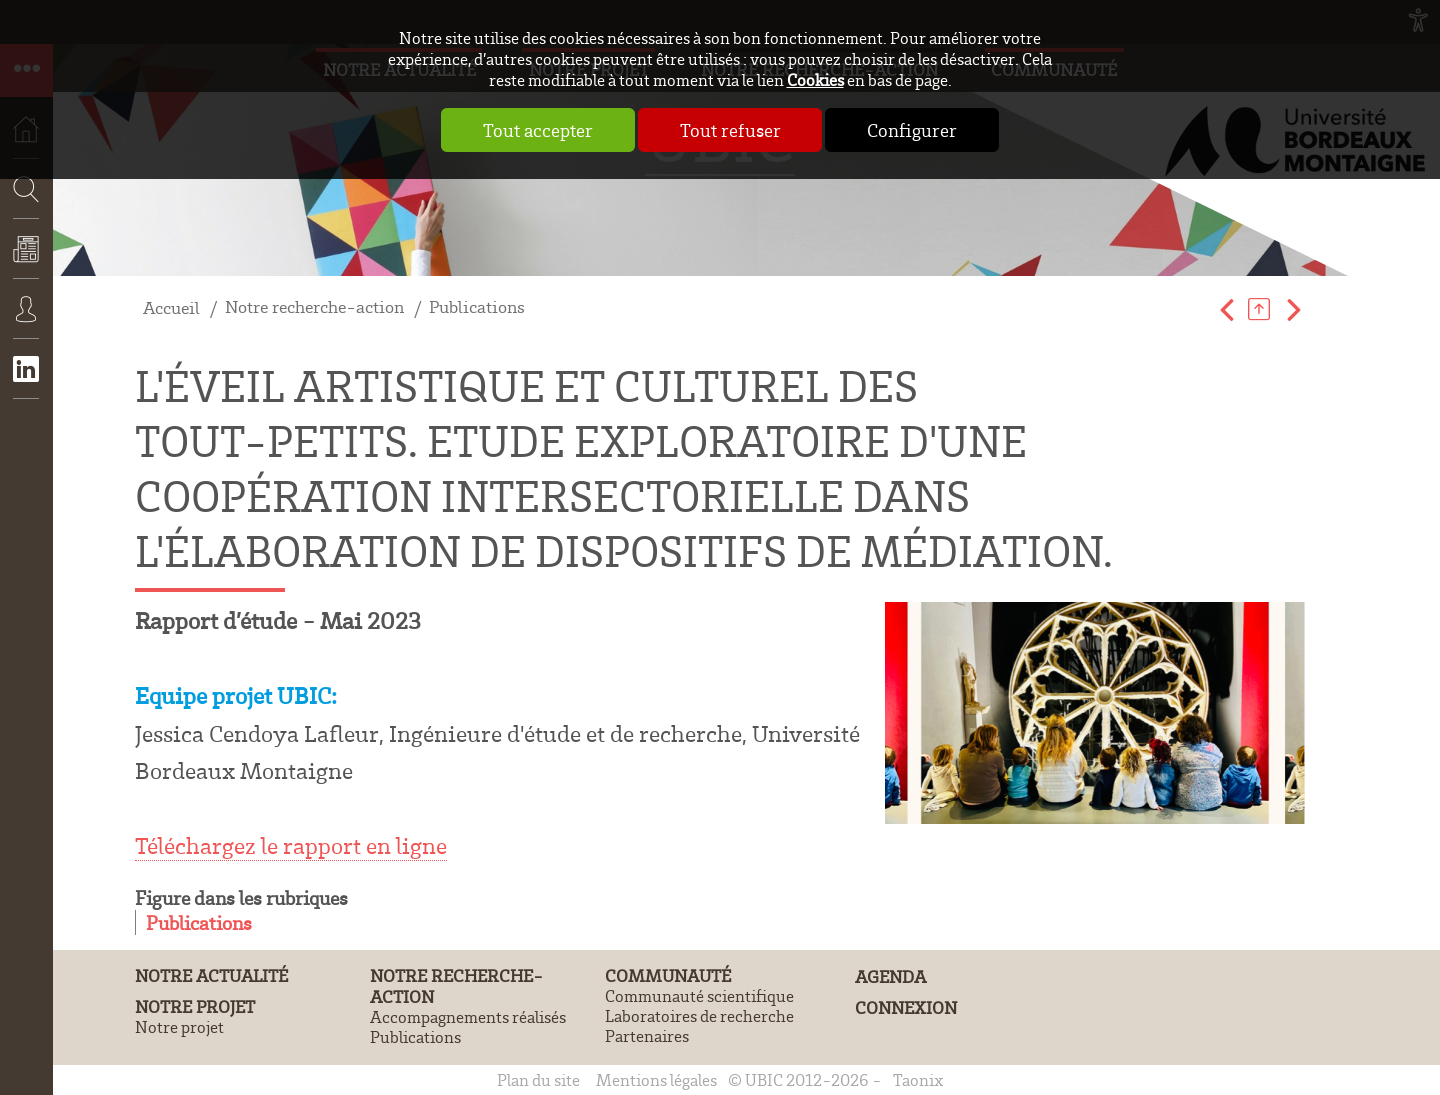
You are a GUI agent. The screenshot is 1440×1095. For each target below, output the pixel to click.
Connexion (26, 323)
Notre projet (195, 1006)
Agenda (890, 976)
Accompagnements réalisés (468, 1017)
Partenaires (647, 1036)
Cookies (815, 79)
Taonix (918, 1080)
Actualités (26, 263)
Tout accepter (538, 130)
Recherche (20, 248)
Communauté (668, 975)
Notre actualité (211, 975)
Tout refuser (730, 130)
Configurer (913, 130)
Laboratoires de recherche (699, 1016)
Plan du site (538, 1080)
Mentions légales (656, 1080)
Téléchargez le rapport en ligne (291, 845)
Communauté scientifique (699, 996)
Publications (477, 306)
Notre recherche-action (314, 306)
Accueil (171, 307)
